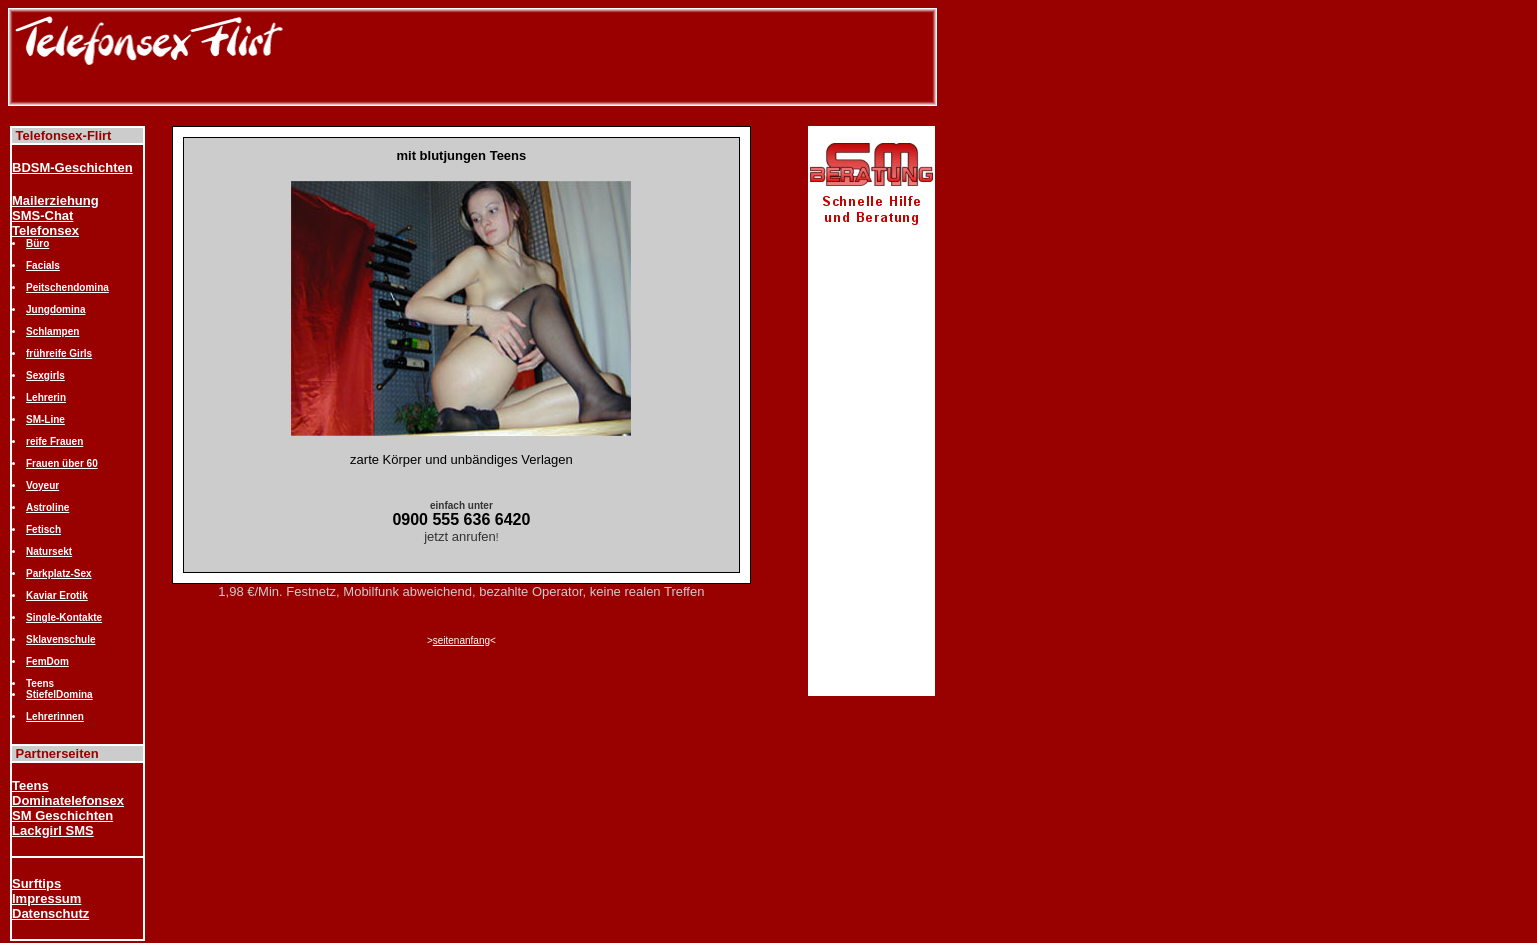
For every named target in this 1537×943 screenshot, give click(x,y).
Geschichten (74, 815)
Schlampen (52, 331)
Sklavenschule (60, 639)
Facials (43, 265)
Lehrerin (46, 397)
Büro (37, 243)
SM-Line (45, 419)
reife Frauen (54, 441)
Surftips (36, 883)
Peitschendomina (67, 287)
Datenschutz (50, 913)
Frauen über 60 (62, 463)
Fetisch (43, 529)
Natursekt (49, 551)
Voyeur (42, 485)
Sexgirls (45, 375)
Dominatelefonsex (68, 800)
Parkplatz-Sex (59, 573)
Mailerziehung (55, 200)
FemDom (47, 661)
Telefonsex (45, 230)
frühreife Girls (59, 353)
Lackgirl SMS (53, 830)
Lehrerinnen (55, 716)
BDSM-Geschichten (72, 167)
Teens (30, 785)
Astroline (47, 507)
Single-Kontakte (64, 617)
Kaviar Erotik (57, 595)
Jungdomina (55, 309)
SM (23, 815)
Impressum (46, 898)
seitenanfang (461, 640)
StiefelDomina (59, 694)
